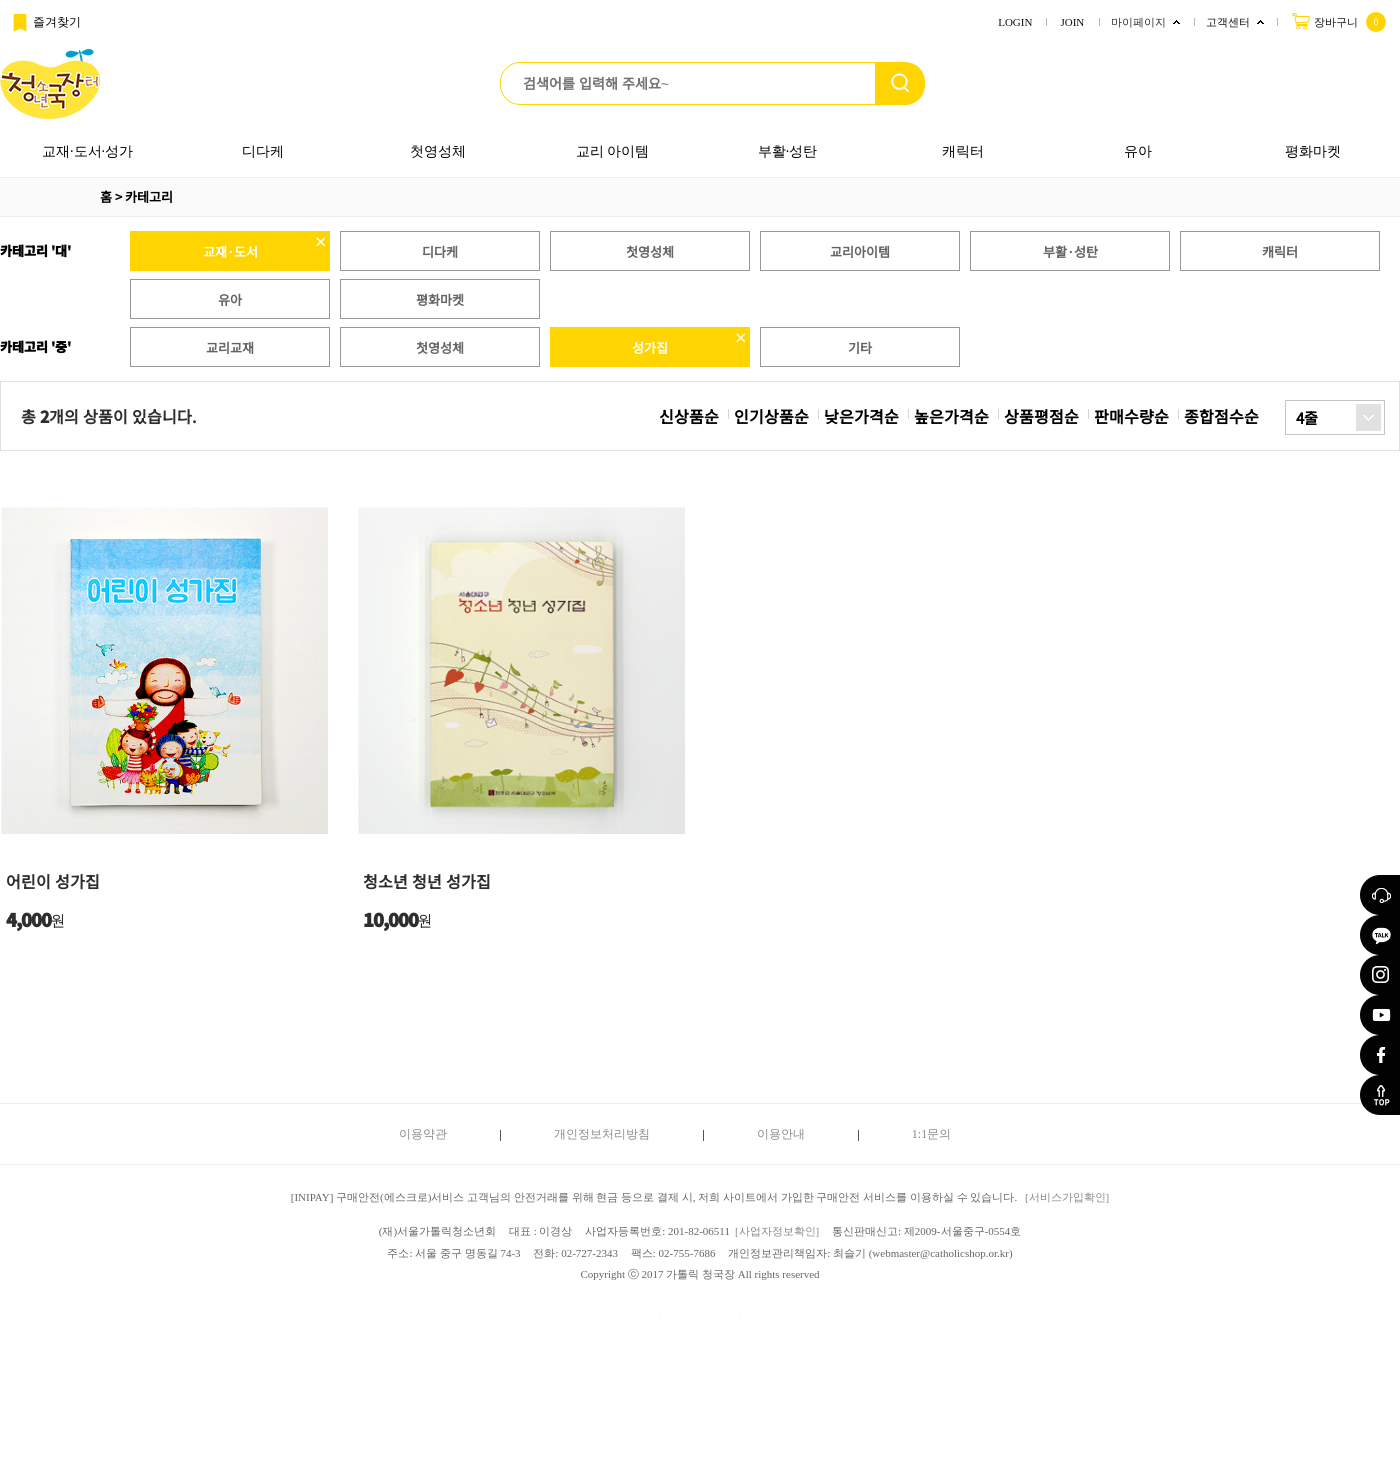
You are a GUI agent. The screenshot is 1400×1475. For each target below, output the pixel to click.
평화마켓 (1313, 151)
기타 (860, 347)
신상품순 (689, 416)
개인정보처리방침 (602, 1134)
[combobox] (1335, 417)
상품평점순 (1041, 416)
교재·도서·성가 (87, 151)
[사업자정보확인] (777, 1231)
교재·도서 (230, 251)
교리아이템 (860, 251)
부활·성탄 (788, 151)
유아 (1138, 151)
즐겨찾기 (45, 23)
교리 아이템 (613, 151)
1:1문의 (931, 1134)
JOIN (1072, 22)
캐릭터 (963, 151)
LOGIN (1015, 22)
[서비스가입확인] (1067, 1197)
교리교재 (230, 347)
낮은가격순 (861, 416)
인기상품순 (771, 416)
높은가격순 (951, 416)
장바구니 (1338, 21)
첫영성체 (438, 151)
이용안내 (781, 1134)
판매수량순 (1131, 416)
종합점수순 (1221, 416)
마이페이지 (1138, 22)
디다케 (263, 151)
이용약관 (423, 1134)
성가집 (650, 347)
